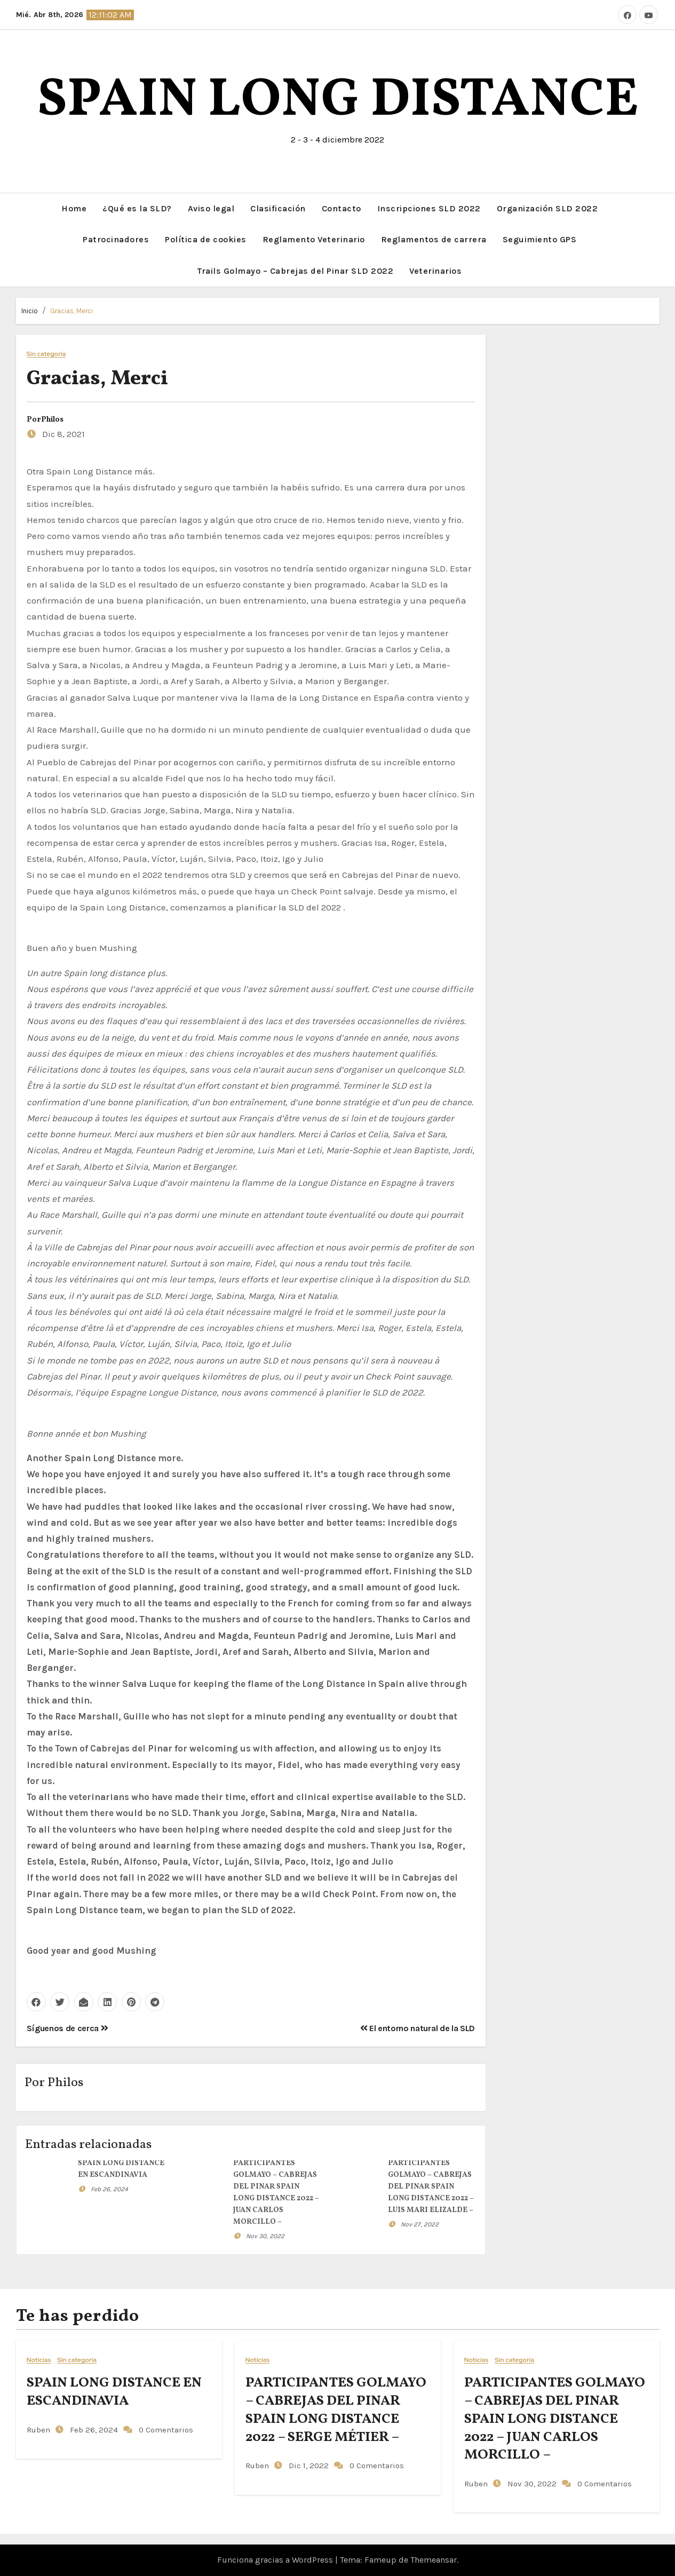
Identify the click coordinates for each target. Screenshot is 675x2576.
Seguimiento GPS (540, 239)
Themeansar (433, 2560)
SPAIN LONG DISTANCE (338, 101)
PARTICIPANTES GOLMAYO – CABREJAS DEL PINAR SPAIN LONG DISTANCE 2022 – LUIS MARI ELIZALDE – (431, 2186)
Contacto (341, 208)
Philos (52, 420)
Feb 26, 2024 (109, 2189)
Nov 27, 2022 (420, 2224)
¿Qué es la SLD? (137, 208)
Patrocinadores (116, 239)
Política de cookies (206, 239)
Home (73, 208)
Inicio (29, 311)
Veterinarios (435, 271)
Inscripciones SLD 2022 (429, 208)
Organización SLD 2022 (547, 208)
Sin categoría (46, 354)
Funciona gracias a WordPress (276, 2560)
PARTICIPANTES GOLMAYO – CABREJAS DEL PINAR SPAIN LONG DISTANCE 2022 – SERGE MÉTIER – (335, 2409)
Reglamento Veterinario (314, 239)
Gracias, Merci (71, 311)
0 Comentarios (166, 2430)
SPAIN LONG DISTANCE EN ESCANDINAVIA (114, 2392)
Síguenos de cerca (67, 2028)
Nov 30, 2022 (265, 2236)
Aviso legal (211, 208)
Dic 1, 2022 (308, 2465)
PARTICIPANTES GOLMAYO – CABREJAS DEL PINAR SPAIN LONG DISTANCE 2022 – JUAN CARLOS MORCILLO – (554, 2418)
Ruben (38, 2430)
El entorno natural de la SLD (417, 2028)
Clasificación (278, 208)
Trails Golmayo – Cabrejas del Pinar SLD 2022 (295, 271)
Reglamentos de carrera (434, 239)
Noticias (39, 2360)
